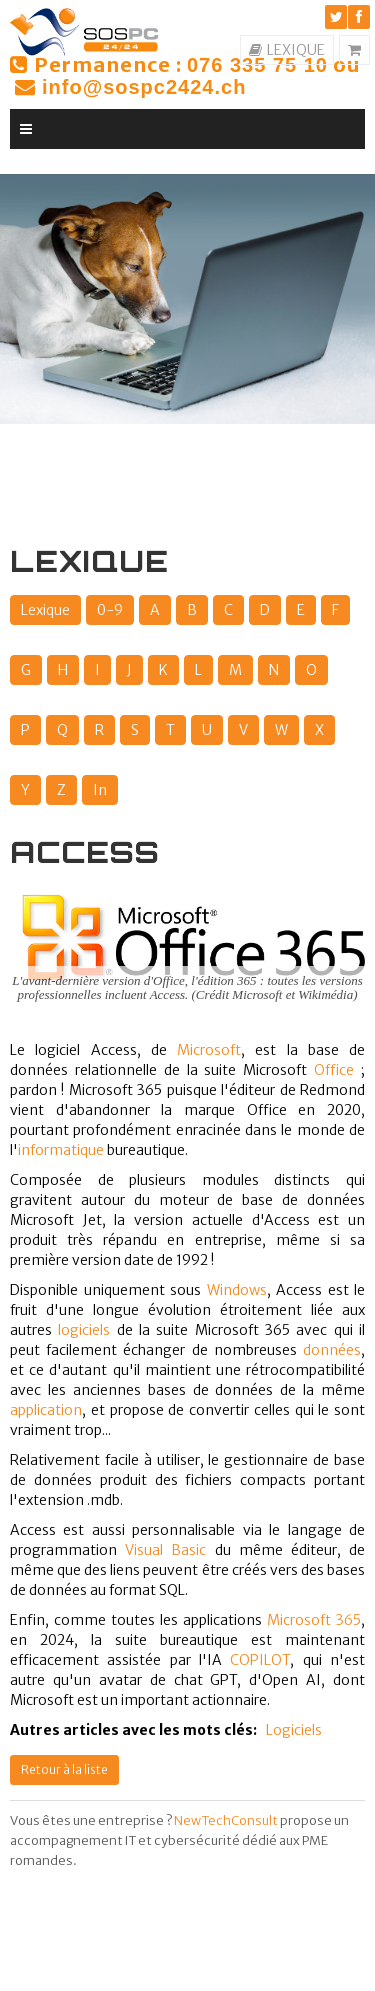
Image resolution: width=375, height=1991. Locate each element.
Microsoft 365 (314, 1620)
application (46, 1410)
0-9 (110, 610)
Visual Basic (165, 1550)
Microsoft (209, 1050)
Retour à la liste (64, 1769)
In (100, 790)
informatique (61, 1150)
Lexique (45, 610)
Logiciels (294, 1730)
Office (334, 1070)
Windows (237, 1290)
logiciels (84, 1330)
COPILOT (260, 1660)
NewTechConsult (226, 1820)
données (332, 1350)
